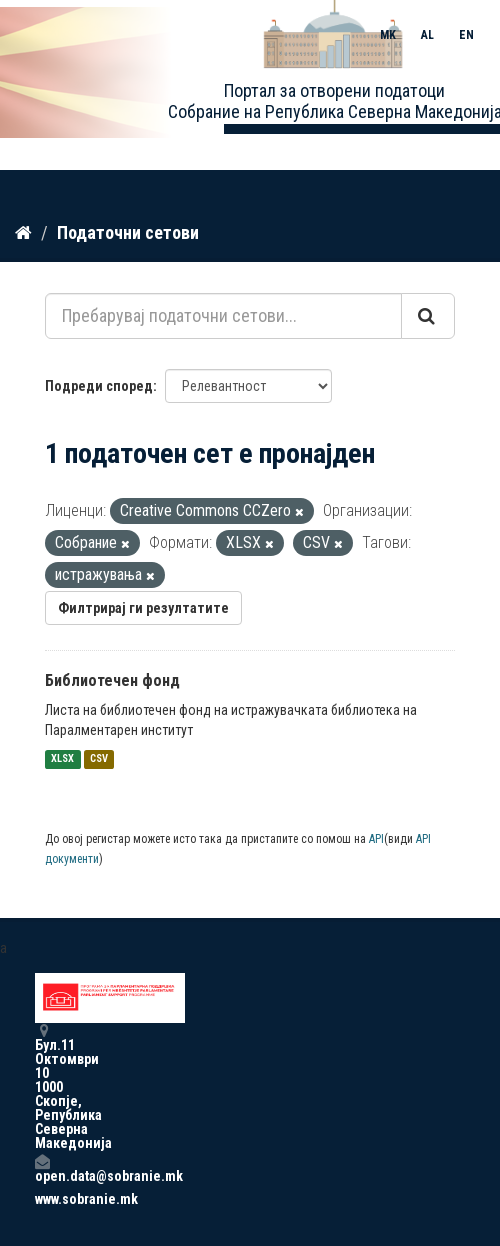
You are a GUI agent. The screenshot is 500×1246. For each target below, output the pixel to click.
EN (466, 35)
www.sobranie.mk (42, 1199)
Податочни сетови (128, 232)
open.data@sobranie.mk (42, 1168)
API (376, 839)
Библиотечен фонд (112, 680)
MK (388, 35)
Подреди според (99, 386)
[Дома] (23, 233)
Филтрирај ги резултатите (143, 608)
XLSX (62, 759)
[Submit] (428, 316)
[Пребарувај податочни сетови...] (223, 316)
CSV (99, 759)
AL (427, 35)
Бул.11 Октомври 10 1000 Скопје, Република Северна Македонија (42, 1086)
